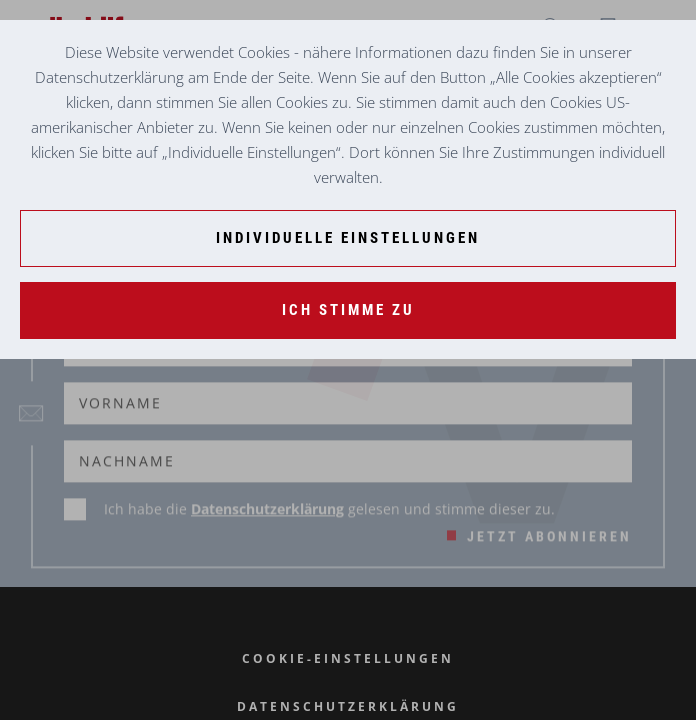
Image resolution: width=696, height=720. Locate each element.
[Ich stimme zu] (348, 310)
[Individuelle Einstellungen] (348, 238)
